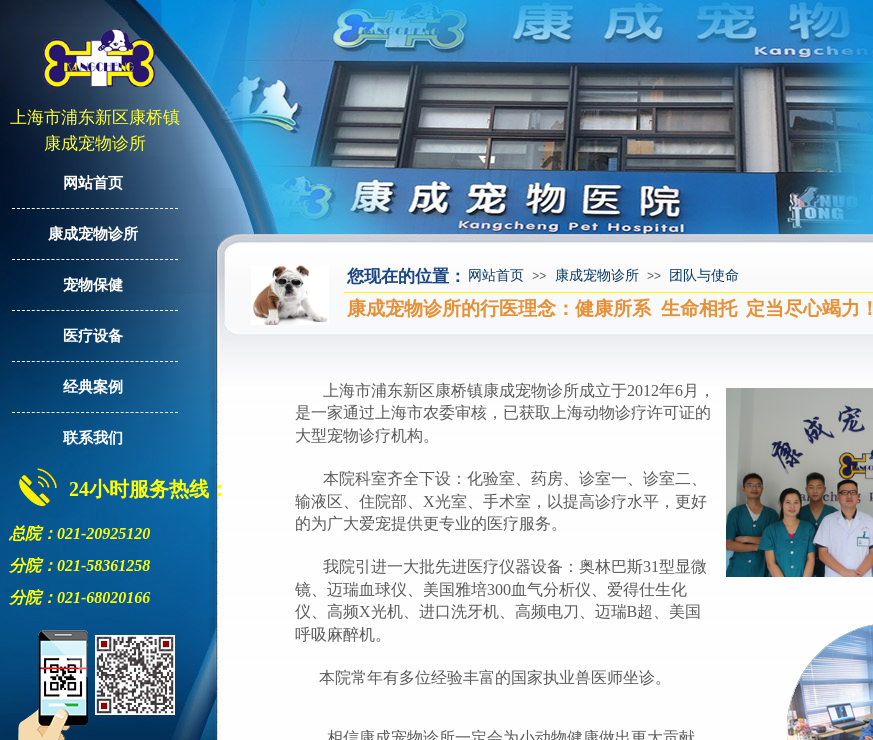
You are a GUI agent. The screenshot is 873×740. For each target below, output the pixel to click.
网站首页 (496, 275)
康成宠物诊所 (597, 275)
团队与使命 (704, 275)
